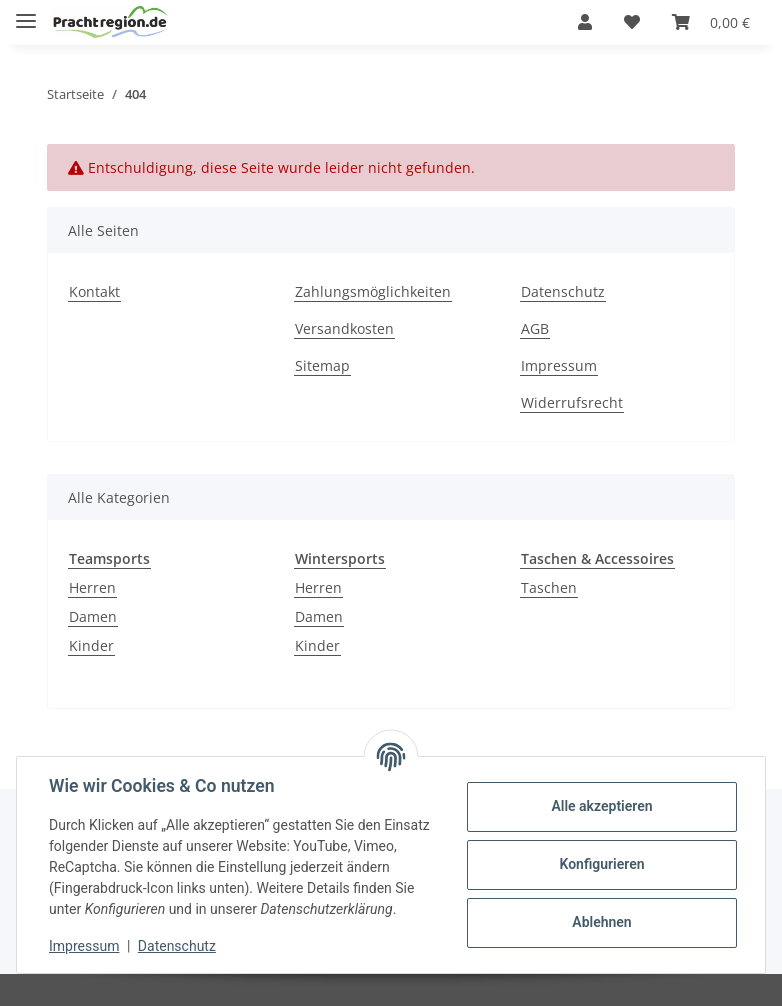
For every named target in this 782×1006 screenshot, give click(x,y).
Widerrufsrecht (572, 402)
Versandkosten (344, 328)
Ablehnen (601, 922)
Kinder (91, 645)
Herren (92, 587)
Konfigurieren (601, 864)
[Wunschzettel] (632, 22)
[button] (585, 22)
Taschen (549, 587)
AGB (535, 328)
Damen (93, 616)
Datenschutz (563, 291)
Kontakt (94, 291)
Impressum (559, 365)
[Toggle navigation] (26, 12)
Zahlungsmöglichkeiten (373, 291)
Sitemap (322, 365)
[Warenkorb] (711, 22)
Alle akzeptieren (601, 806)
